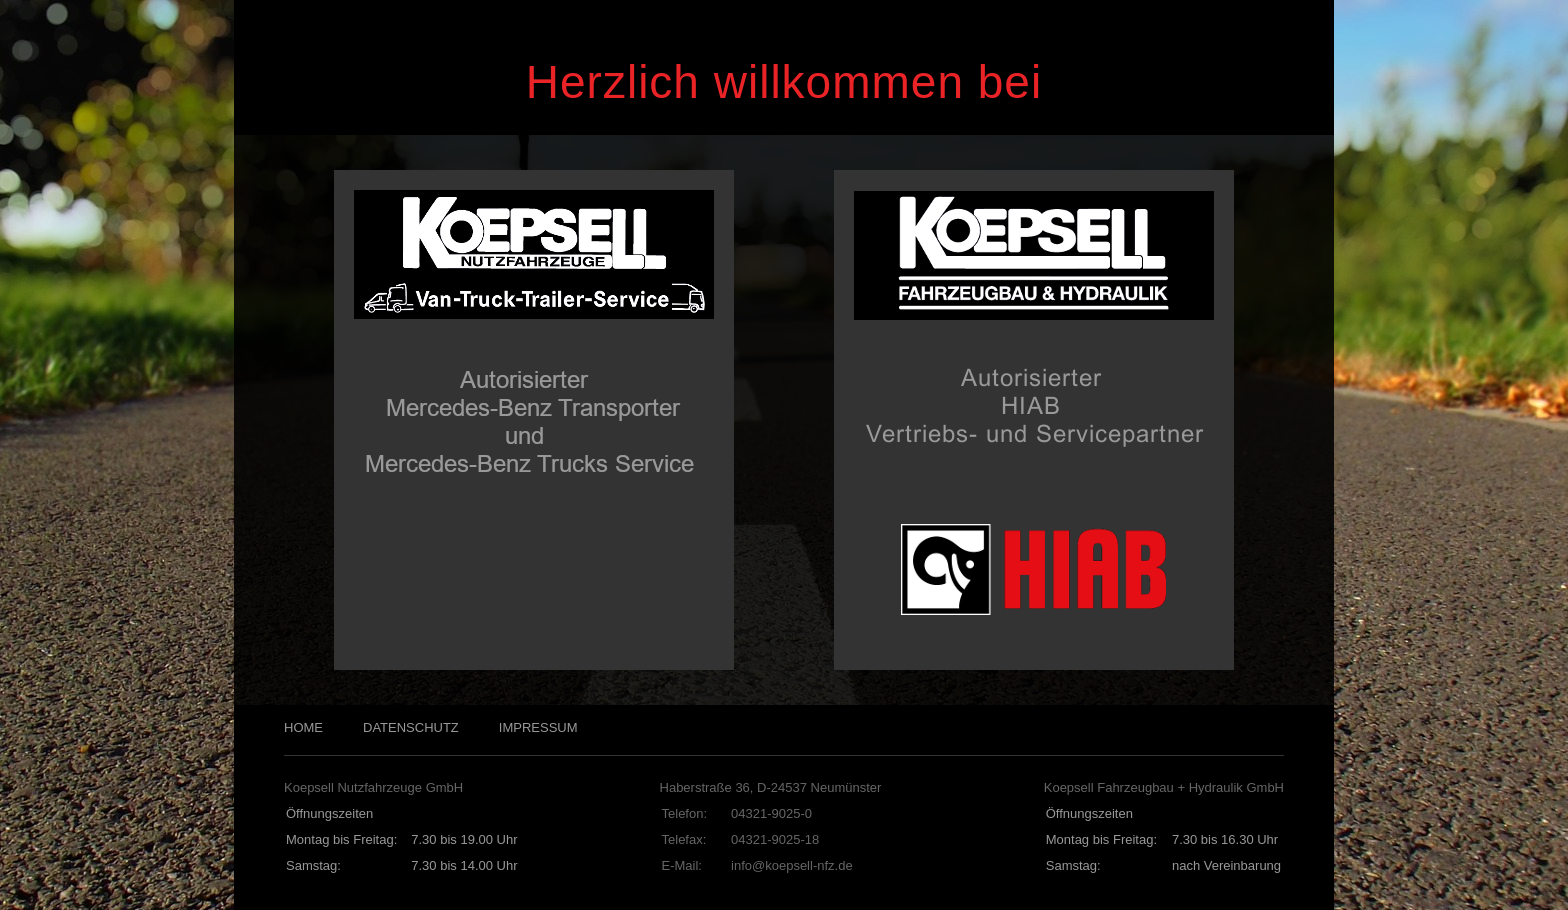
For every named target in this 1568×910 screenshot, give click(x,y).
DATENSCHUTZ (411, 727)
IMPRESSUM (538, 727)
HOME (303, 727)
